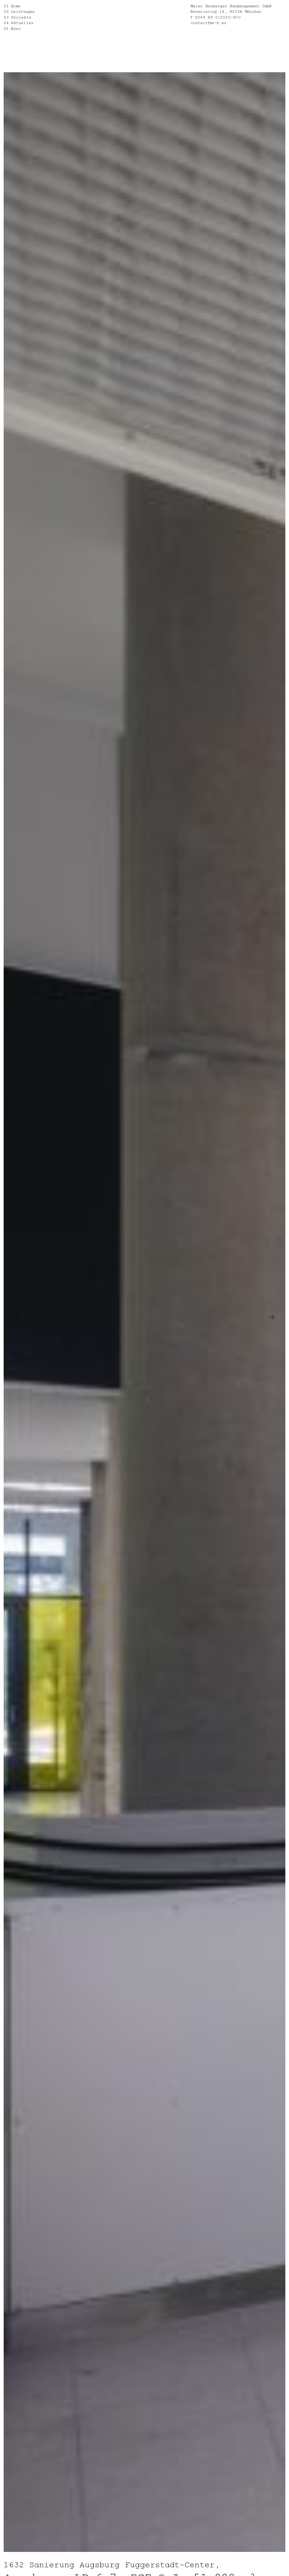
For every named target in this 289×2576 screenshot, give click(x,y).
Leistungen (23, 11)
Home (15, 5)
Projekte (21, 17)
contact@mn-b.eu (208, 22)
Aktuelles (22, 22)
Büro (16, 28)
